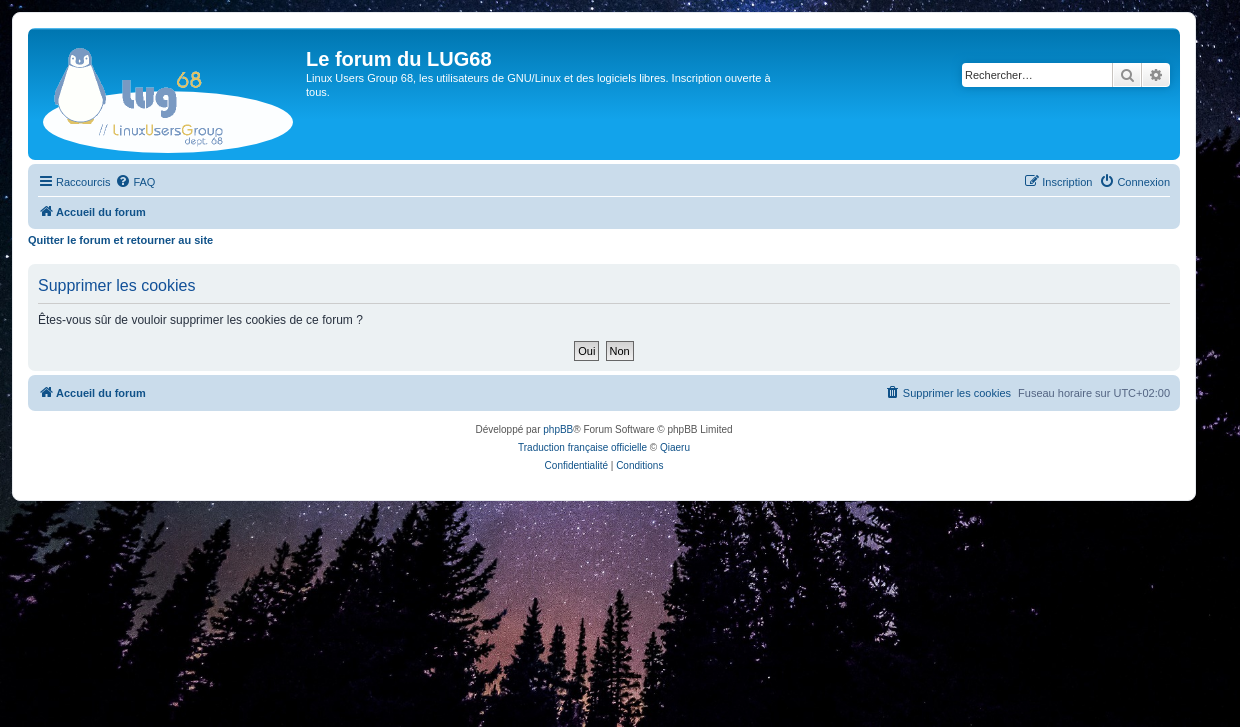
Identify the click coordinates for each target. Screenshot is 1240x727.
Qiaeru (675, 447)
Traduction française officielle (582, 447)
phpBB (558, 429)
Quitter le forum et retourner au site (120, 240)
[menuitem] (135, 182)
